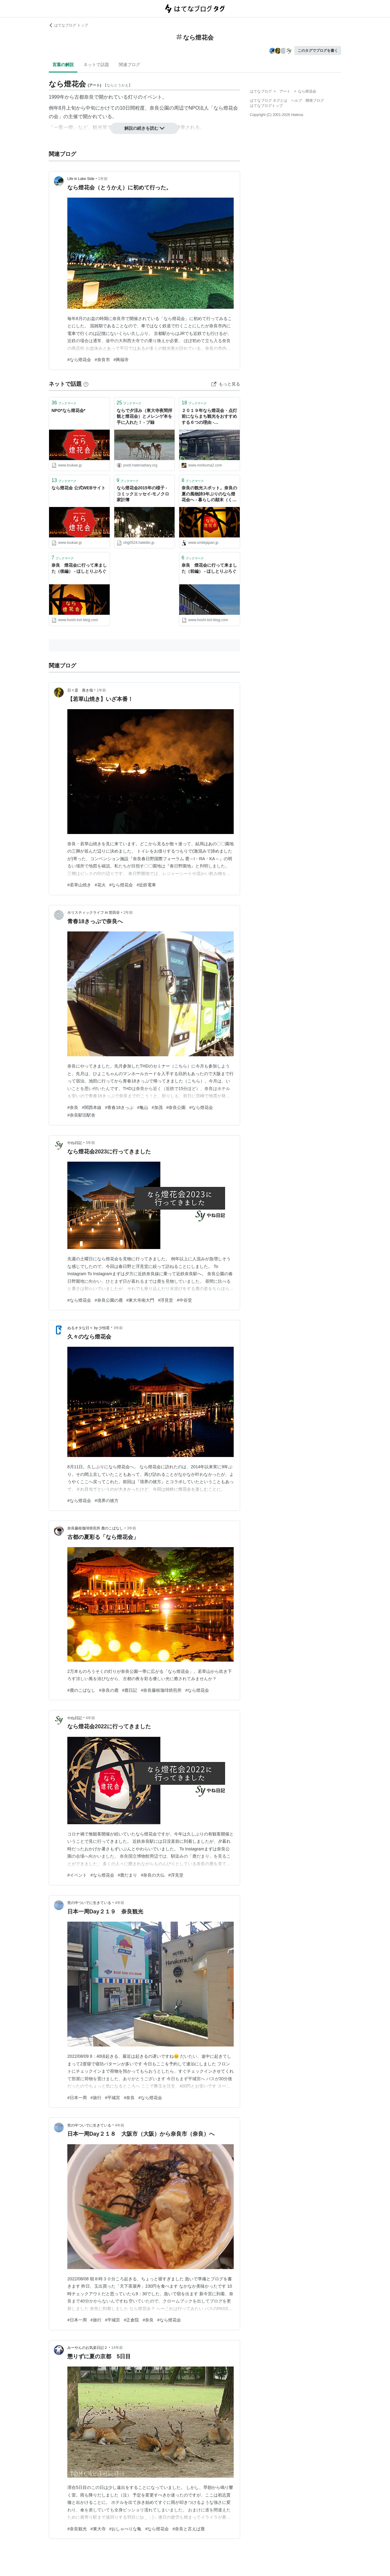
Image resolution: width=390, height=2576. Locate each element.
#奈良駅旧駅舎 (81, 1115)
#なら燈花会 (79, 359)
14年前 (116, 2347)
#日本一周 (77, 2097)
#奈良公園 (176, 1107)
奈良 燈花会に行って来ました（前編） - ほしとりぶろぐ (209, 568)
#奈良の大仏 (153, 1875)
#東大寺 (98, 2528)
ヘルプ (296, 100)
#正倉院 (131, 2319)
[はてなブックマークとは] (85, 384)
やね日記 (74, 1143)
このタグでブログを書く (318, 50)
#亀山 (142, 1107)
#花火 (100, 884)
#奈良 (72, 1107)
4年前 (90, 1718)
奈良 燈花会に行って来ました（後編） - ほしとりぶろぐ (79, 568)
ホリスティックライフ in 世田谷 (93, 912)
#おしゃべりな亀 (125, 2528)
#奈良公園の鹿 (109, 1300)
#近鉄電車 (146, 884)
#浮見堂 (165, 1300)
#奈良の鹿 (109, 1690)
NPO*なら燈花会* (68, 410)
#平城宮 (112, 2097)
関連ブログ (129, 64)
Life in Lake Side (80, 179)
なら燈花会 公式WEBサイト (78, 487)
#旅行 (95, 2097)
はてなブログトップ (266, 106)
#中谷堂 (184, 1300)
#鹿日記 (129, 1690)
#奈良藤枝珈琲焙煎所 (161, 1690)
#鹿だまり (127, 1875)
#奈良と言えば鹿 (188, 2528)
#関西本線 (91, 1107)
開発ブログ (315, 100)
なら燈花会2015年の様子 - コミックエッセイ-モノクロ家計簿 (143, 493)
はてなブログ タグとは (268, 100)
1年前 (103, 179)
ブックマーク (63, 402)
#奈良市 (102, 359)
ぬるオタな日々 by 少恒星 (88, 1328)
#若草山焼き (79, 884)
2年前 (128, 912)
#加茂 (157, 1107)
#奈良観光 (77, 2528)
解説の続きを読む (144, 128)
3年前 (90, 1143)
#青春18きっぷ (119, 1107)
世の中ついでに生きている (89, 1903)
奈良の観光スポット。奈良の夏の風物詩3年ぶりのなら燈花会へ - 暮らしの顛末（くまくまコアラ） (209, 494)
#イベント (77, 1875)
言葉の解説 (63, 64)
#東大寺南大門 (140, 1300)
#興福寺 (121, 359)
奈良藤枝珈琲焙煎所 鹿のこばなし (95, 1528)
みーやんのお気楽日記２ (87, 2347)
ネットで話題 (96, 64)
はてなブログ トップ (68, 25)
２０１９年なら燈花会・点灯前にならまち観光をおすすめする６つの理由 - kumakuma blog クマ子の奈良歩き (209, 417)
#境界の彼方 (107, 1500)
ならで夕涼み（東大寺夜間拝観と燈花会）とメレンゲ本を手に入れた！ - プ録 (144, 416)
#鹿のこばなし (81, 1690)
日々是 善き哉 (80, 690)
